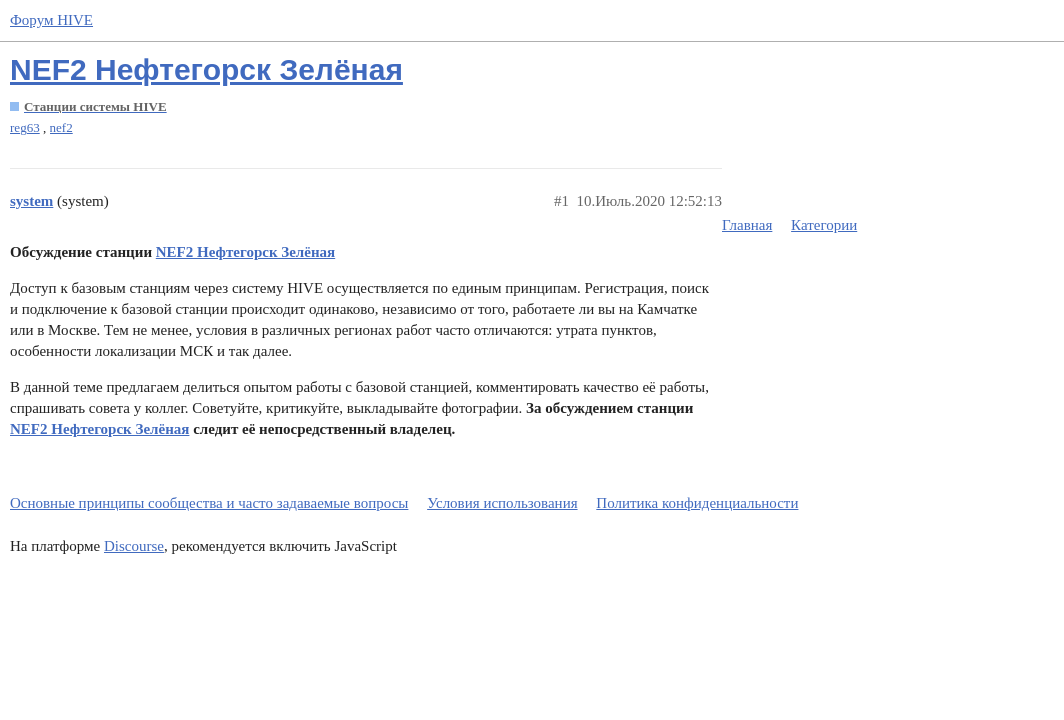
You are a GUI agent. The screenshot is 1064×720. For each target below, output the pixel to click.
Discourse (134, 546)
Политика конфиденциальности (697, 503)
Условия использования (502, 503)
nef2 (61, 127)
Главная (747, 225)
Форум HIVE (51, 20)
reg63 (25, 127)
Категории (824, 225)
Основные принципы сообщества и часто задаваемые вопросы (209, 503)
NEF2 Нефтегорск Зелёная (206, 69)
